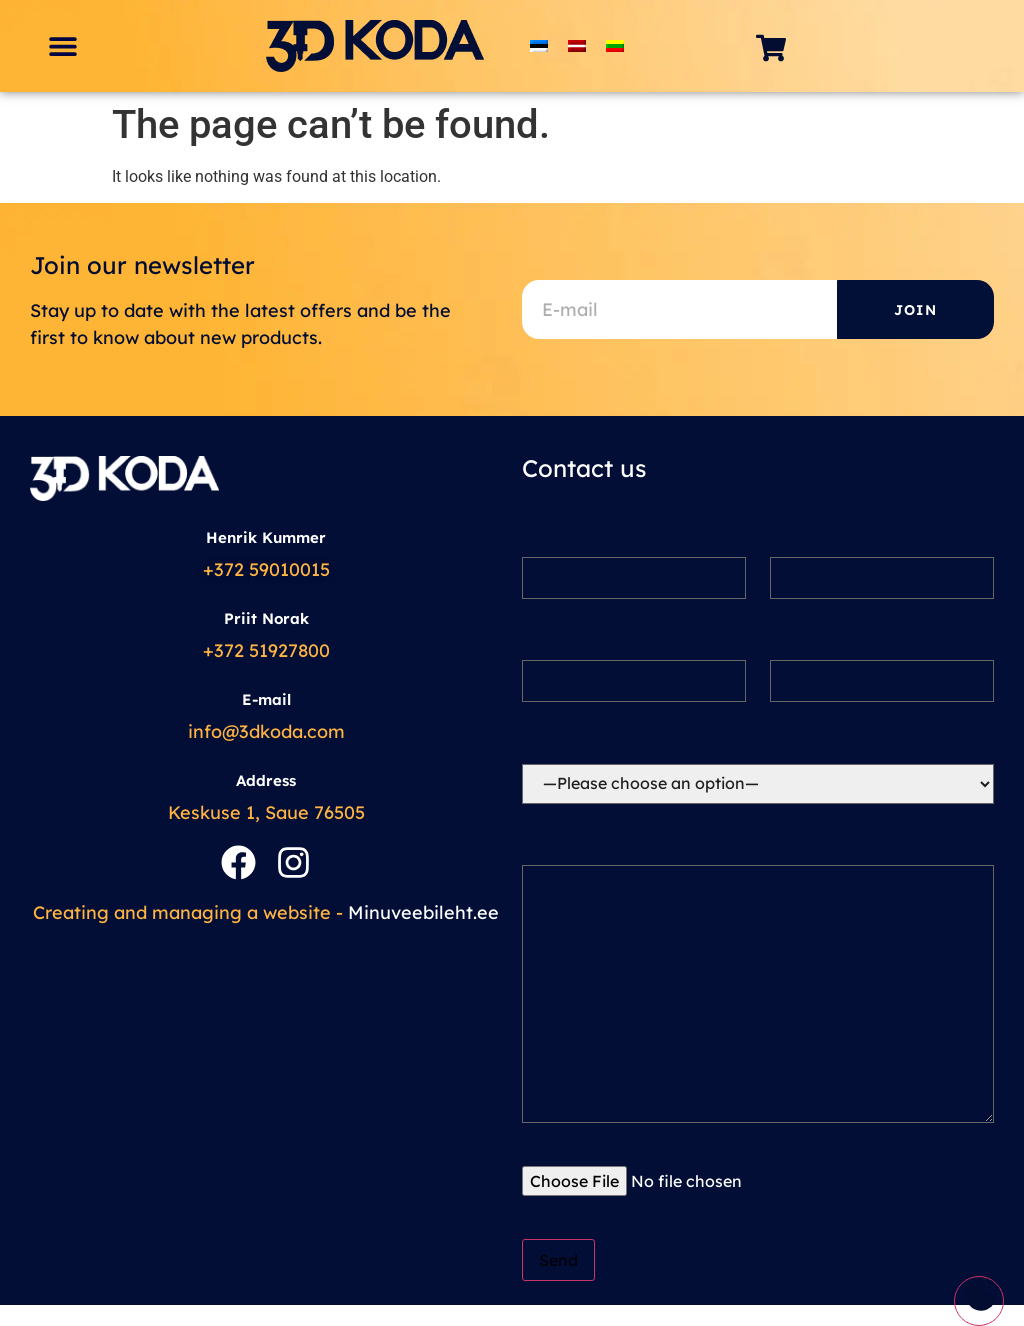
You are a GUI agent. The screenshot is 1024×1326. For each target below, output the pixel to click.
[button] (62, 46)
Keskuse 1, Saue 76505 (266, 812)
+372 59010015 (266, 569)
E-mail (266, 699)
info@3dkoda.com (266, 731)
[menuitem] (539, 46)
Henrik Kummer (266, 537)
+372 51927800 (266, 650)
